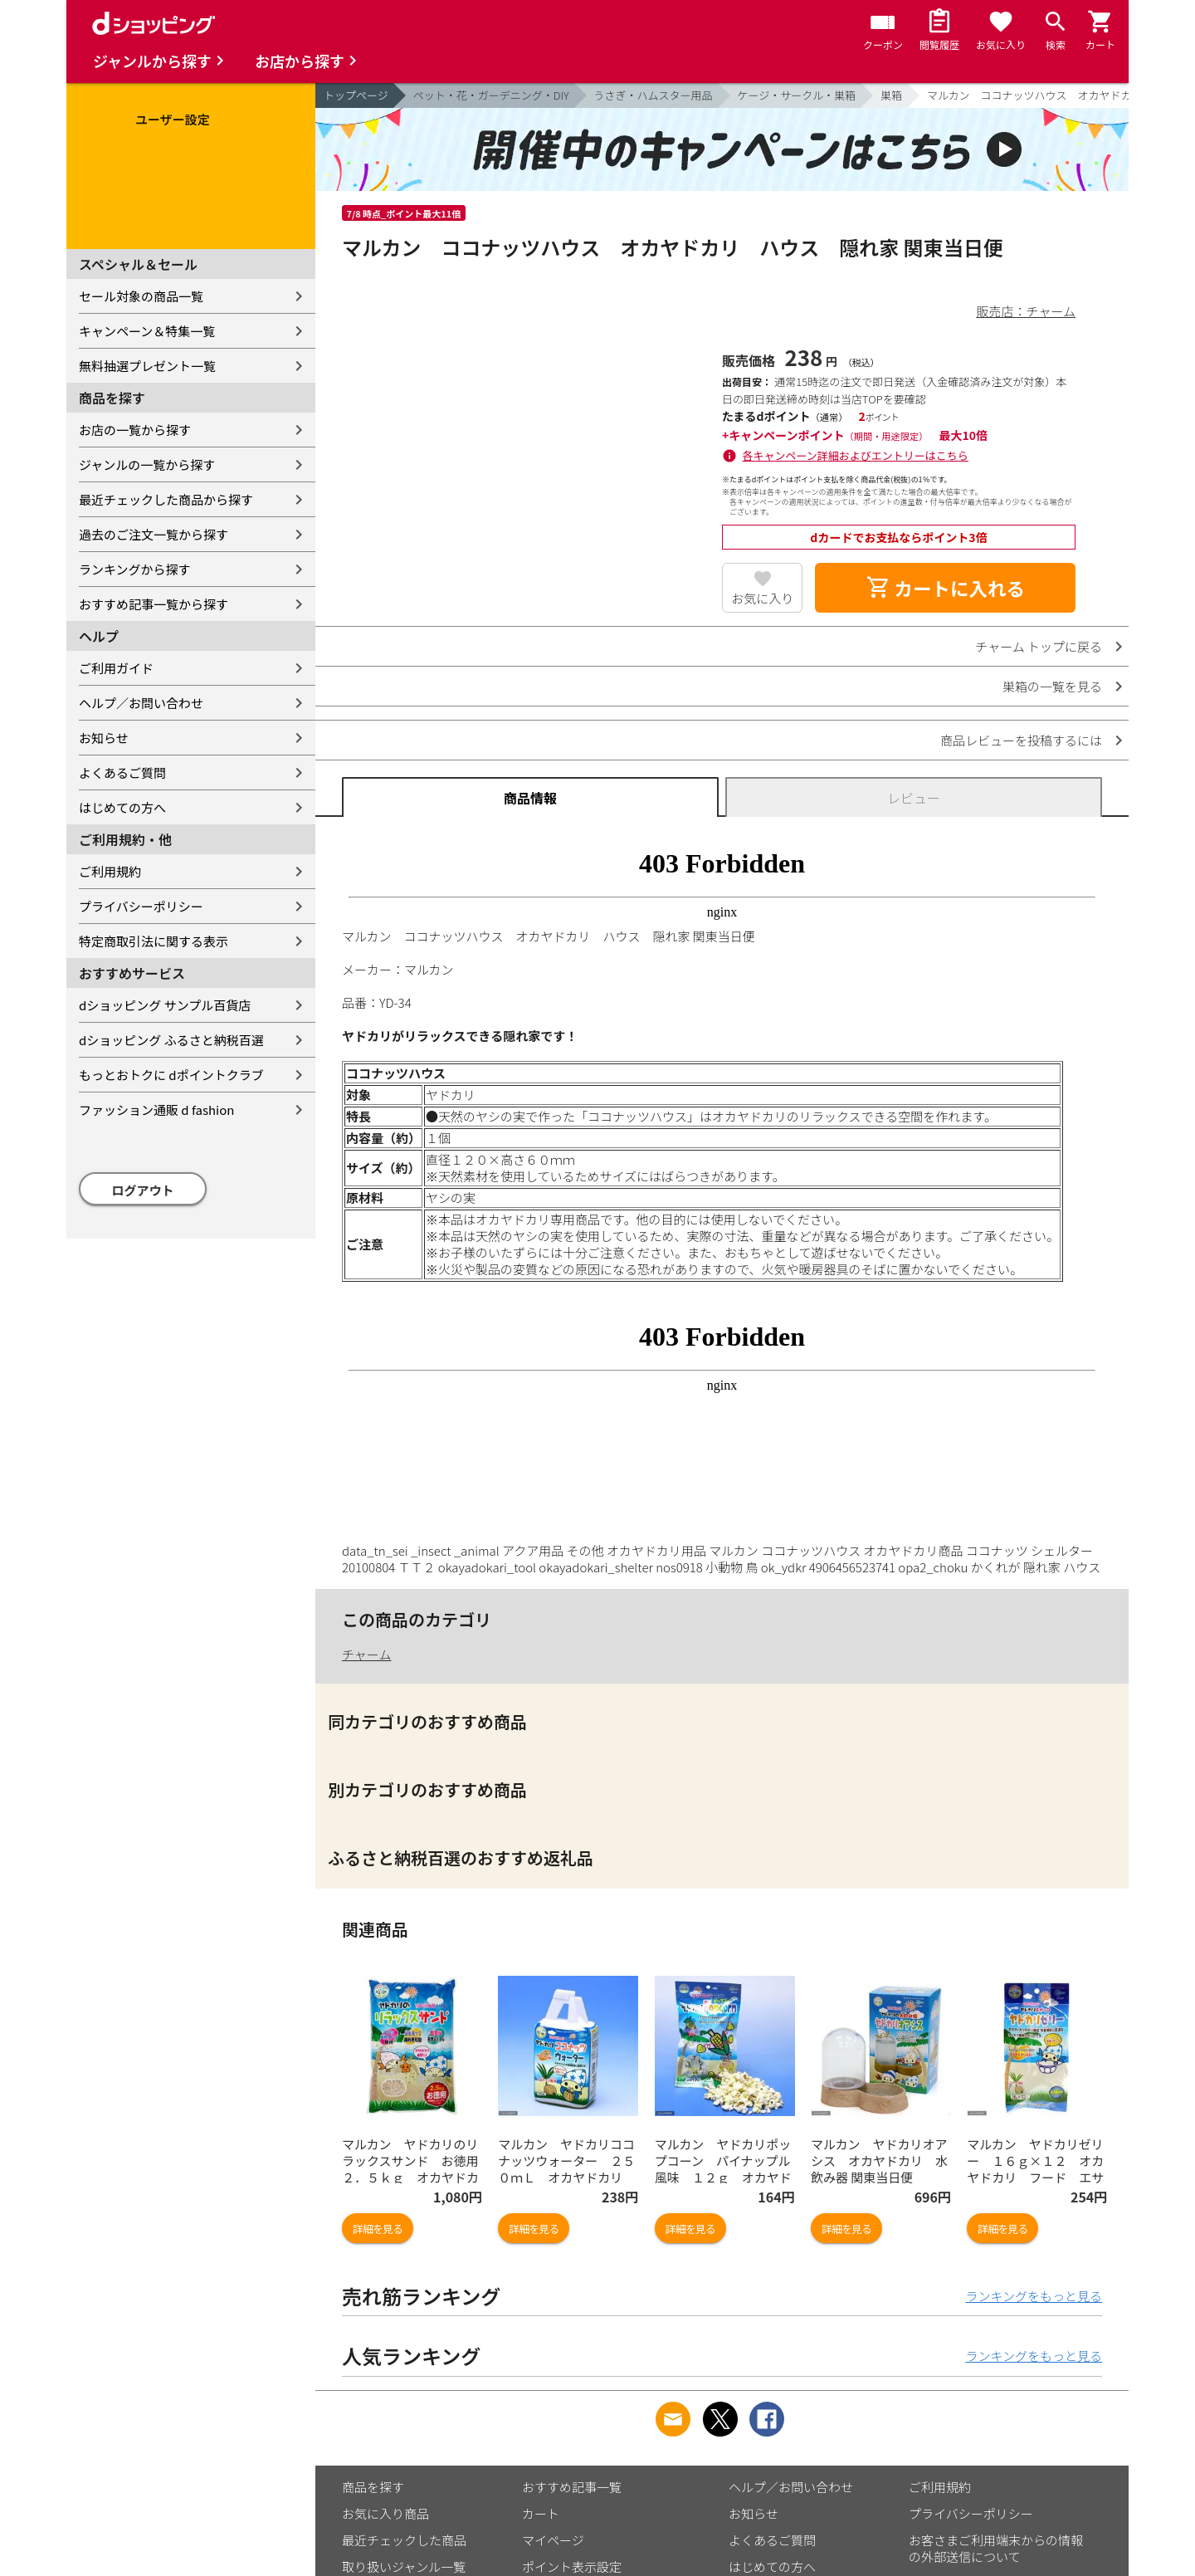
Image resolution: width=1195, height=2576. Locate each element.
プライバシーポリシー (141, 906)
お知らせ (104, 737)
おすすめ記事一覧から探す (153, 604)
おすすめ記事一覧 (572, 2486)
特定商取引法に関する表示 (153, 941)
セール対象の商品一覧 (141, 296)
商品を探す (373, 2486)
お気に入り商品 (385, 2513)
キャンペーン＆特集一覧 (147, 331)
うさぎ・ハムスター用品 (653, 95)
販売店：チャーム (1026, 311)
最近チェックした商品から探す (166, 499)
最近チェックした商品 (404, 2540)
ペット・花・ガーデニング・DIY (491, 95)
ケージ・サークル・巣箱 (797, 95)
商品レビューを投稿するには (1021, 740)
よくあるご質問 (122, 772)
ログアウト (143, 1190)
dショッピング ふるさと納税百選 (171, 1039)
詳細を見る (377, 2228)
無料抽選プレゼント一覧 (147, 365)
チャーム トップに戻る (1038, 646)
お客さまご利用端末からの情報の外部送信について (996, 2548)
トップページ (356, 95)
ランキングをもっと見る (1033, 2296)
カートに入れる (945, 588)
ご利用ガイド (116, 668)
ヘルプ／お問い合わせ (141, 702)
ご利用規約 (110, 871)
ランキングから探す (135, 569)
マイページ (553, 2540)
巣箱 (891, 95)
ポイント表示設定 (572, 2566)
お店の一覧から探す (135, 429)
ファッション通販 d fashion (156, 1109)
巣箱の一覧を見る (1052, 686)
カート (540, 2513)
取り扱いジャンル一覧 (404, 2566)
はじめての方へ (122, 807)
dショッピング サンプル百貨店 (165, 1005)
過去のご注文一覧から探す (153, 534)
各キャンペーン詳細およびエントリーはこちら (855, 455)
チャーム (366, 1654)
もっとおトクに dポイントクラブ (171, 1074)
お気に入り (762, 598)
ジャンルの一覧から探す (147, 464)
